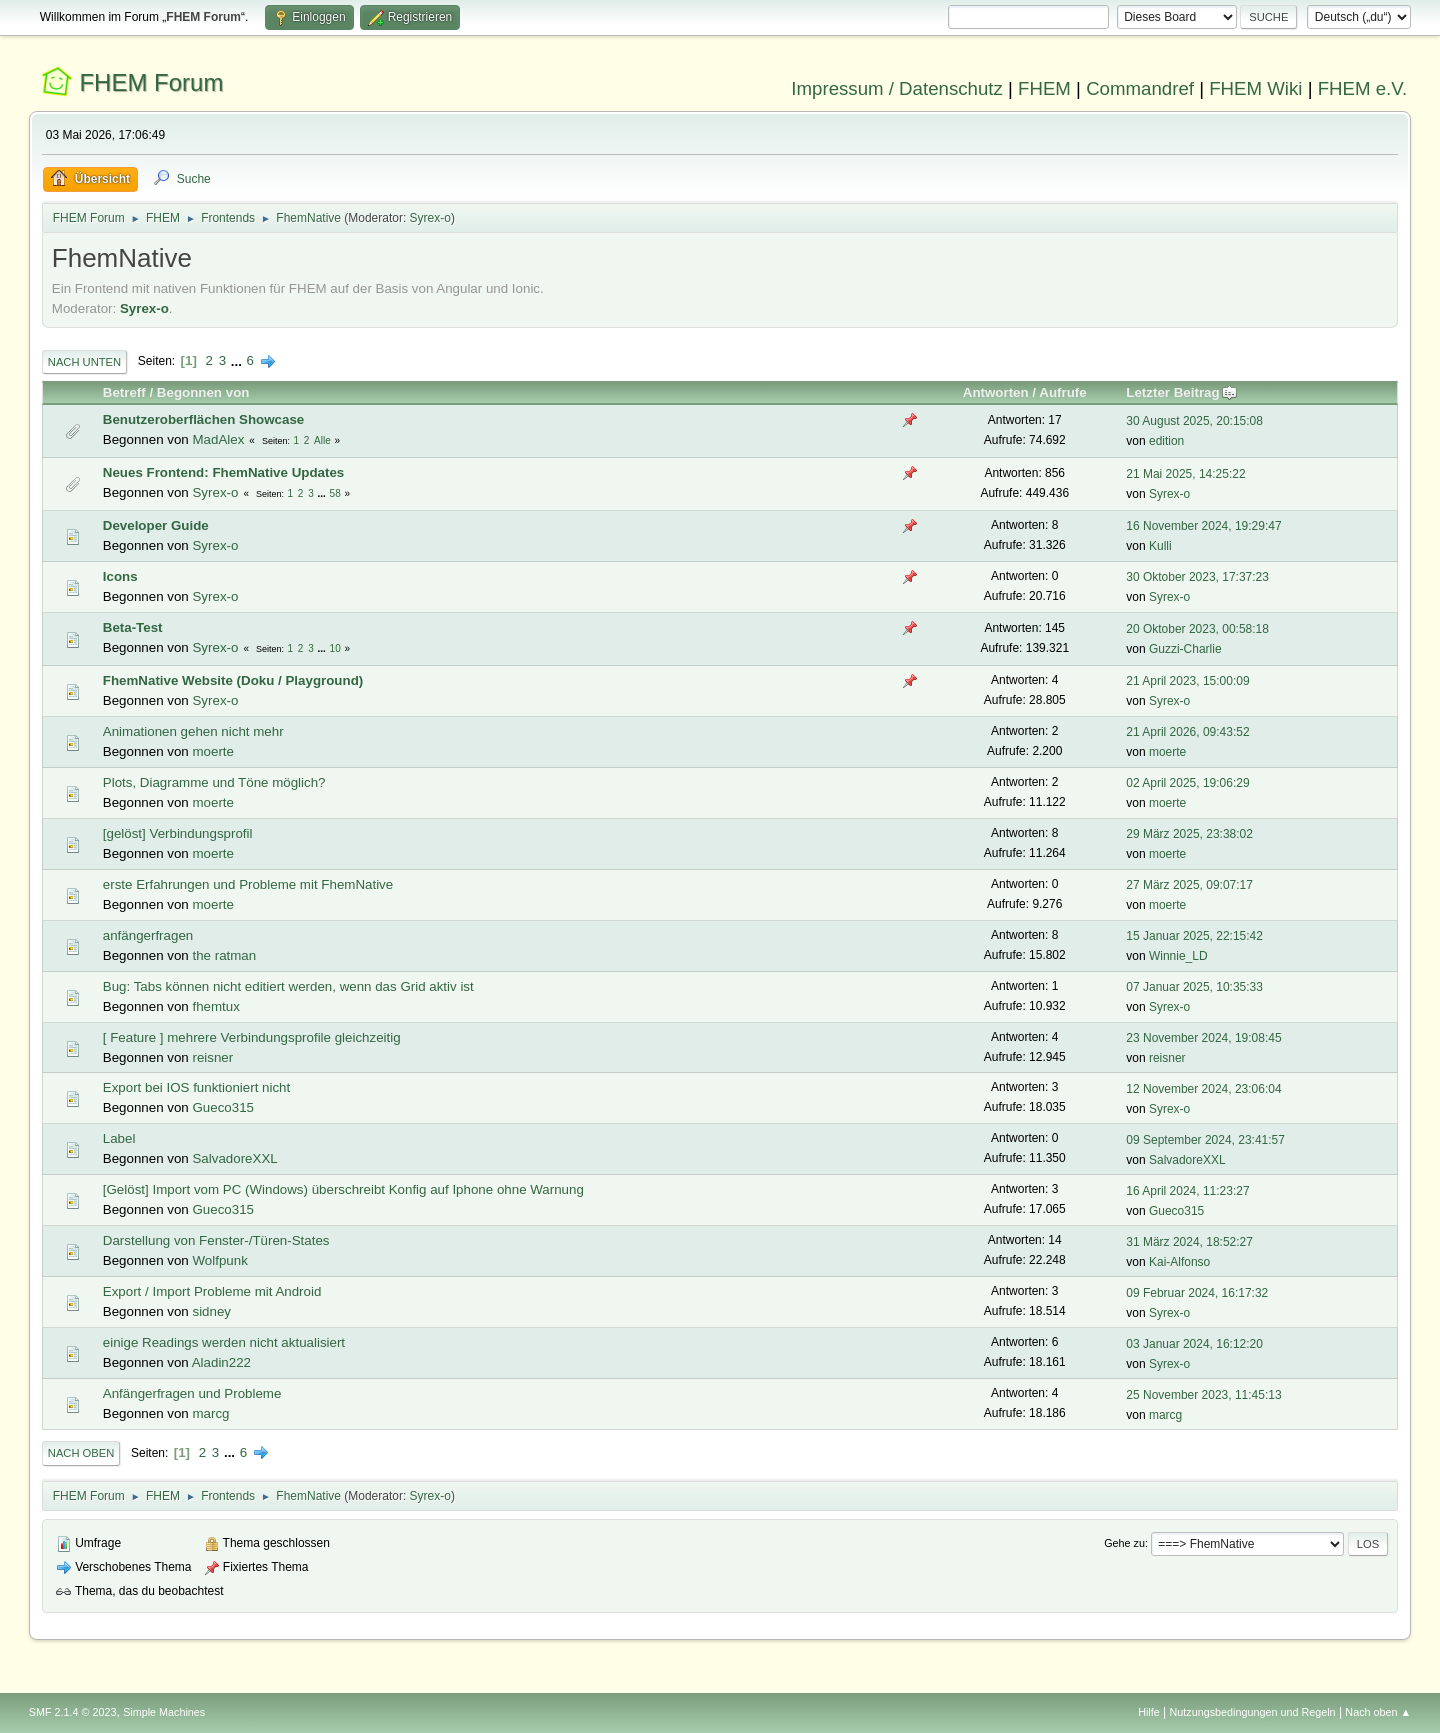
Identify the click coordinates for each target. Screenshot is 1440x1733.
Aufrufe (1062, 392)
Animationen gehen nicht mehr (193, 731)
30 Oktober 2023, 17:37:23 (1197, 577)
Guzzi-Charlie (1185, 649)
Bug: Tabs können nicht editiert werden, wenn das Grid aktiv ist (288, 986)
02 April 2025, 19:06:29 (1187, 783)
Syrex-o (430, 218)
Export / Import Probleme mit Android (212, 1291)
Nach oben (81, 1453)
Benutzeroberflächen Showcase (203, 419)
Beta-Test (133, 627)
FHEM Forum (151, 82)
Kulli (1160, 546)
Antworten (996, 392)
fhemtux (215, 1006)
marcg (210, 1413)
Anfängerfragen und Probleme (192, 1393)
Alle (322, 440)
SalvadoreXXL (234, 1158)
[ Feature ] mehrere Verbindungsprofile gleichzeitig (252, 1037)
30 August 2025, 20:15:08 (1194, 421)
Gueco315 (223, 1107)
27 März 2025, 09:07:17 (1189, 885)
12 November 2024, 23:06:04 (1203, 1089)
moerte (212, 751)
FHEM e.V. (1363, 88)
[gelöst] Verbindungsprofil (178, 833)
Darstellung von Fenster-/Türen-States (216, 1240)
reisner (212, 1057)
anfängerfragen (148, 935)
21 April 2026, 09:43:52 (1187, 732)
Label (119, 1138)
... (238, 360)
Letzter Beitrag (1181, 392)
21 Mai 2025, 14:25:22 (1185, 474)
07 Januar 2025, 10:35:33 (1194, 987)
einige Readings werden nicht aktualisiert (224, 1342)
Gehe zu (1124, 1543)
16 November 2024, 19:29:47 (1203, 526)
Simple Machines (164, 1712)
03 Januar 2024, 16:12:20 (1194, 1344)
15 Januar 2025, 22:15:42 (1194, 936)
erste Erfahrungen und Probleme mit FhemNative (248, 884)
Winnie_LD (1178, 956)
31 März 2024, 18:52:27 (1189, 1242)
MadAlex (218, 439)
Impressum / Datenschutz (897, 88)
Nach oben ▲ (1378, 1712)
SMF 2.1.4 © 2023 (73, 1712)
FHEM (1044, 88)
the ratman (224, 955)
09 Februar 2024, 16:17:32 (1197, 1293)
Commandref (1140, 88)
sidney (211, 1311)
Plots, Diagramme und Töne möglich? (214, 782)
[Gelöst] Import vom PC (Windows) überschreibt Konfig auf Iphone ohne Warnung (343, 1189)
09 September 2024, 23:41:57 (1205, 1140)
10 (335, 648)
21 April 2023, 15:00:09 (1187, 681)
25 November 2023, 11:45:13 (1203, 1395)
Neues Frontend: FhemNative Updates (223, 472)
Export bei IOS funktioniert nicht (196, 1087)
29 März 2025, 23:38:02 (1189, 834)
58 (335, 493)
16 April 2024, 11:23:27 (1187, 1191)
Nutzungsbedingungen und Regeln (1253, 1712)
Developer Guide (156, 525)
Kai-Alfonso (1179, 1262)
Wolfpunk (219, 1260)
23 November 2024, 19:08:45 (1203, 1038)
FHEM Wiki (1255, 88)
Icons (120, 576)
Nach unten (84, 362)
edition (1166, 441)
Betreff (124, 392)
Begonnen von (203, 392)
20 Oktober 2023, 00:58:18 (1197, 629)
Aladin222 (221, 1362)
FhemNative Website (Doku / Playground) (233, 680)
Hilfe (1149, 1712)
